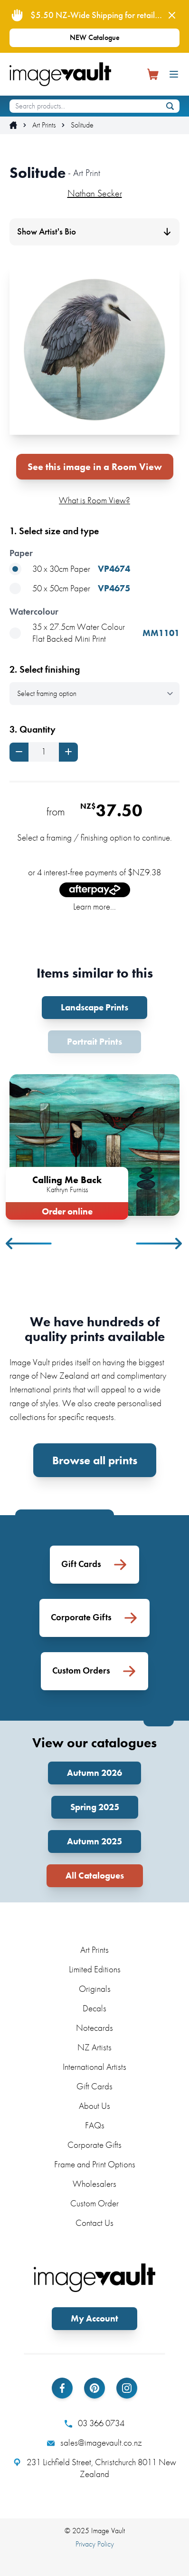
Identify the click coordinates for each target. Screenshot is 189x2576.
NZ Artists (94, 2047)
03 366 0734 (94, 2423)
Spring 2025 (94, 1807)
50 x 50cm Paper (69, 589)
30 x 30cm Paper (69, 569)
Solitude (82, 125)
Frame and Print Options (94, 2164)
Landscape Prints (94, 1007)
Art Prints (44, 125)
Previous (29, 1243)
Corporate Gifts (94, 2145)
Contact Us (94, 2223)
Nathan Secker (94, 193)
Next (159, 1243)
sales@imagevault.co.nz (94, 2443)
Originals (95, 1989)
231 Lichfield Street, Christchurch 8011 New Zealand (94, 2468)
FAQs (94, 2125)
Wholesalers (94, 2184)
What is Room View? (94, 500)
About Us (94, 2106)
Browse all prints (94, 1460)
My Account (94, 2318)
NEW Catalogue (95, 37)
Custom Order (94, 2203)
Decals (94, 2008)
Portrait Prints (94, 1042)
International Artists (94, 2067)
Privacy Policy (95, 2544)
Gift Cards (94, 2086)
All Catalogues (95, 1875)
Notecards (94, 2028)
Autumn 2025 (94, 1841)
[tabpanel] (94, 1145)
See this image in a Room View (95, 466)
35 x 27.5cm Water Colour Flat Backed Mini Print (94, 633)
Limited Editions (95, 1969)
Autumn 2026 (94, 1773)
